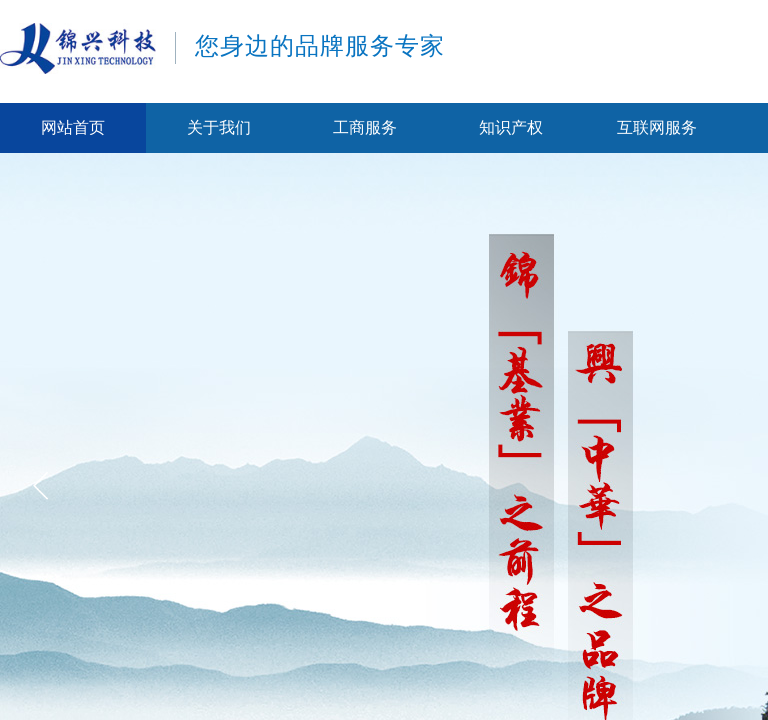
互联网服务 (657, 127)
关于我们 (219, 127)
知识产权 (511, 127)
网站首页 (73, 127)
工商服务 (365, 127)
